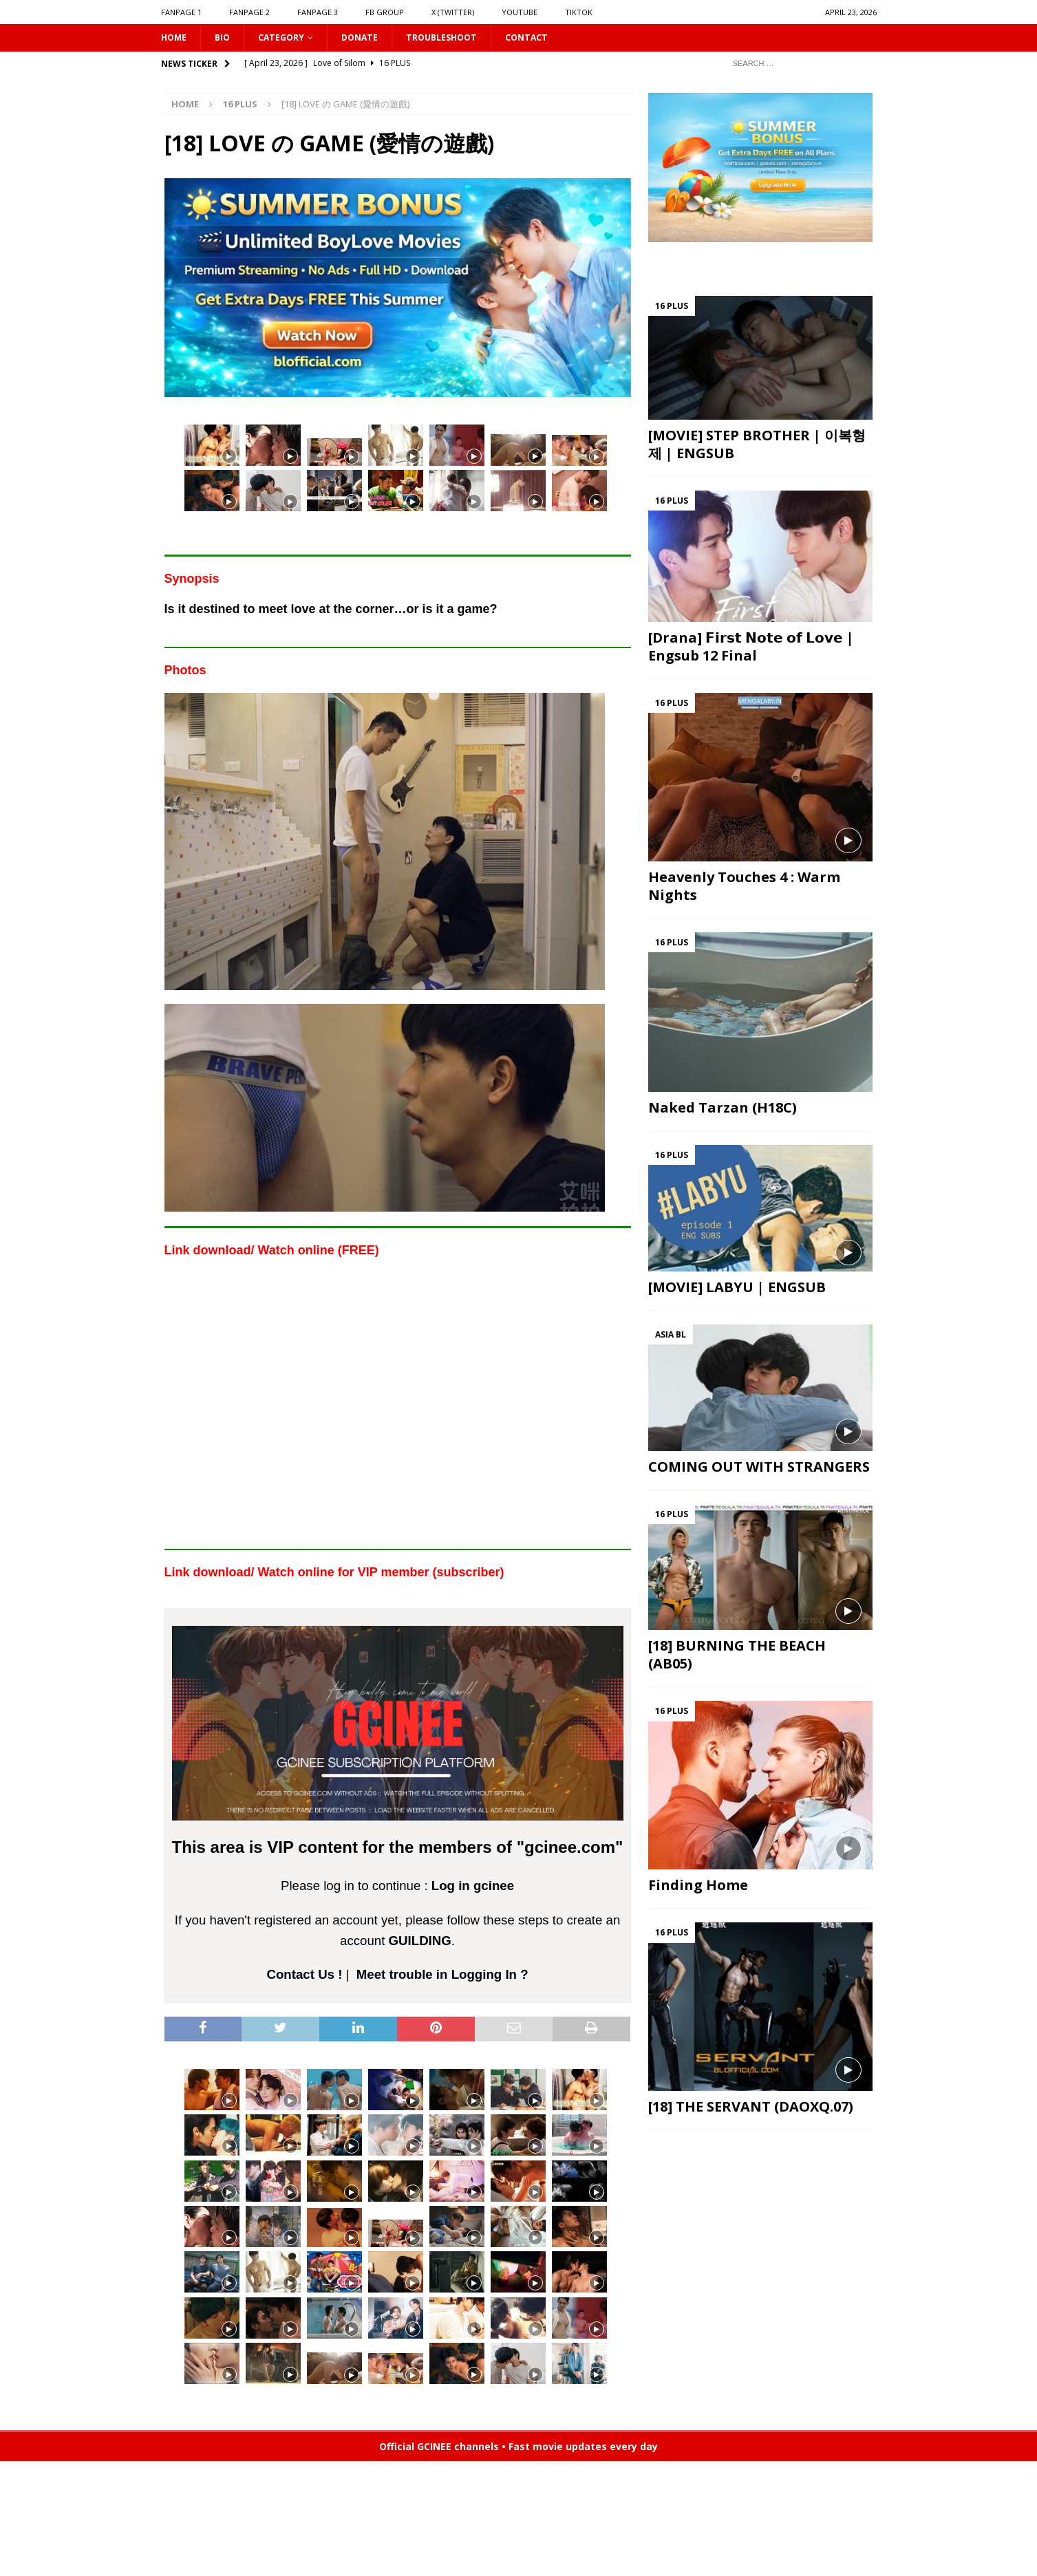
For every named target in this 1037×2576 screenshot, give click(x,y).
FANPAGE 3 (317, 12)
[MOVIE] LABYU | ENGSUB (737, 1289)
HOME (175, 38)
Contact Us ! (305, 1976)
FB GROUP (384, 12)
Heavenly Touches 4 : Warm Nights (744, 888)
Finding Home (698, 1887)
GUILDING (420, 1942)
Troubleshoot (461, 38)
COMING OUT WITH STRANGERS (759, 1468)
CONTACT (553, 38)
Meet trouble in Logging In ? (442, 1976)
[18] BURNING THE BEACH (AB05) (737, 1656)
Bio (226, 38)
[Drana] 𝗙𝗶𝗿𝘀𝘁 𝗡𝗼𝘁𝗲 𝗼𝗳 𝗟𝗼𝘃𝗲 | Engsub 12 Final (751, 648)
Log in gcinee (472, 1887)
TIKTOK (578, 12)
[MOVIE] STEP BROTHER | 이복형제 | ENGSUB (757, 446)
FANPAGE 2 (249, 12)
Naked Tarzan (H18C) (722, 1109)
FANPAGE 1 (181, 12)
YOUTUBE (519, 12)
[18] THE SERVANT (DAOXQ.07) (750, 2108)
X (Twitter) (452, 12)
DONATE (373, 38)
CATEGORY (288, 38)
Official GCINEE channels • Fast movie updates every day (518, 2447)
